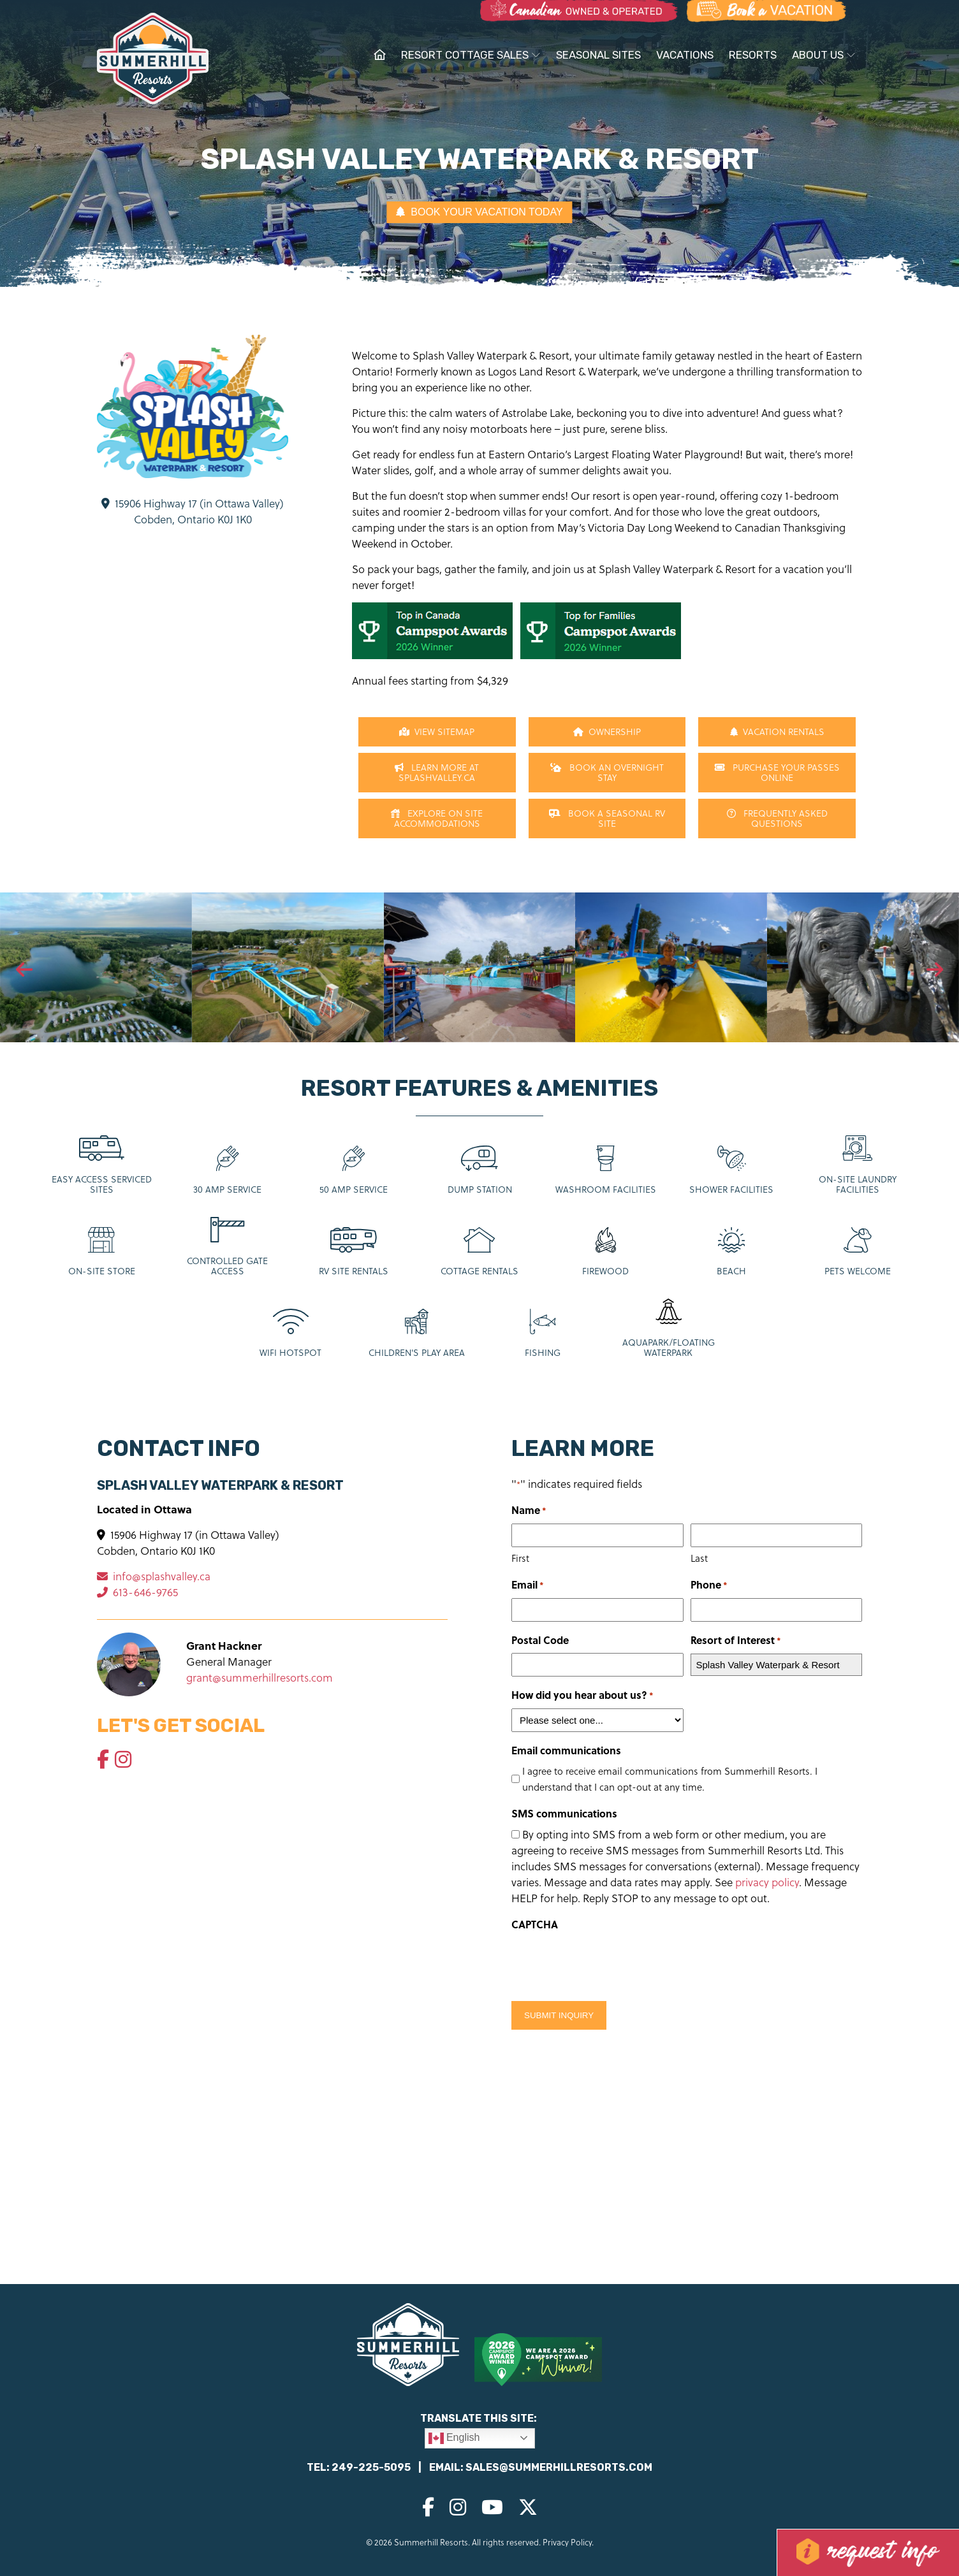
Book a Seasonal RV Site (607, 818)
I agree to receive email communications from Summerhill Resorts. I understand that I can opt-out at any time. (669, 1779)
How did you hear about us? (582, 1695)
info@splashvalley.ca (153, 1576)
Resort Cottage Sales (471, 54)
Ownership (607, 731)
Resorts (753, 54)
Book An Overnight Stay (607, 772)
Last (699, 1558)
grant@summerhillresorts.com (259, 1677)
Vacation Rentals (777, 731)
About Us (824, 54)
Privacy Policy (567, 2542)
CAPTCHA (534, 1924)
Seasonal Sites (598, 54)
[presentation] (24, 970)
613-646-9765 (137, 1592)
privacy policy (767, 1882)
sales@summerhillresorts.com (558, 2467)
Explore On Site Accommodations (437, 818)
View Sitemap (436, 731)
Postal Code (540, 1640)
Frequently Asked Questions (777, 818)
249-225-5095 (371, 2467)
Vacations (685, 54)
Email (527, 1585)
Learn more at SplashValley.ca (437, 772)
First (520, 1558)
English (454, 2438)
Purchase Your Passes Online (777, 772)
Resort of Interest (736, 1640)
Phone (709, 1585)
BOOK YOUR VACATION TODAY (479, 212)
